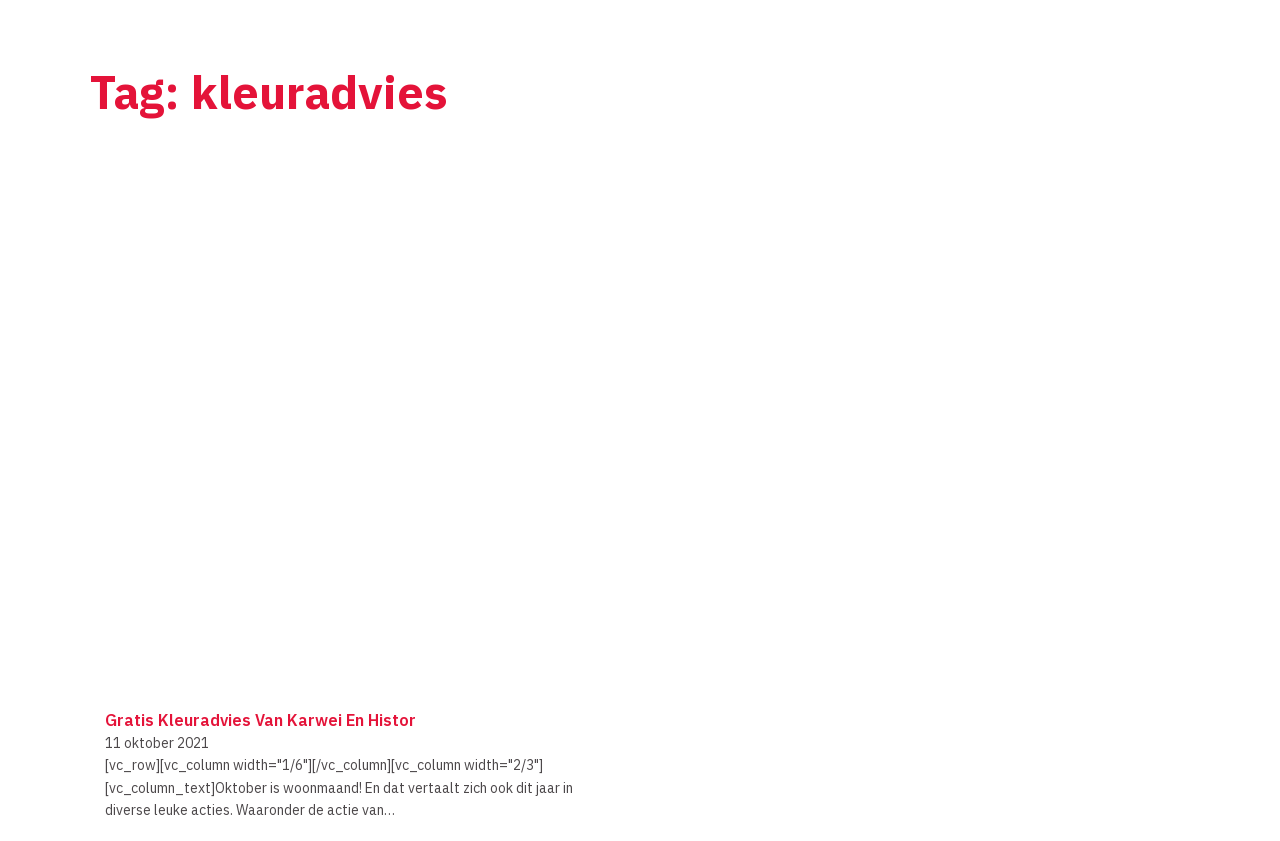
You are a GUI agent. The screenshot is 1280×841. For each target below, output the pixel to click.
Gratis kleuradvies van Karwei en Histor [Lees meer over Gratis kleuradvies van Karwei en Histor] (260, 720)
